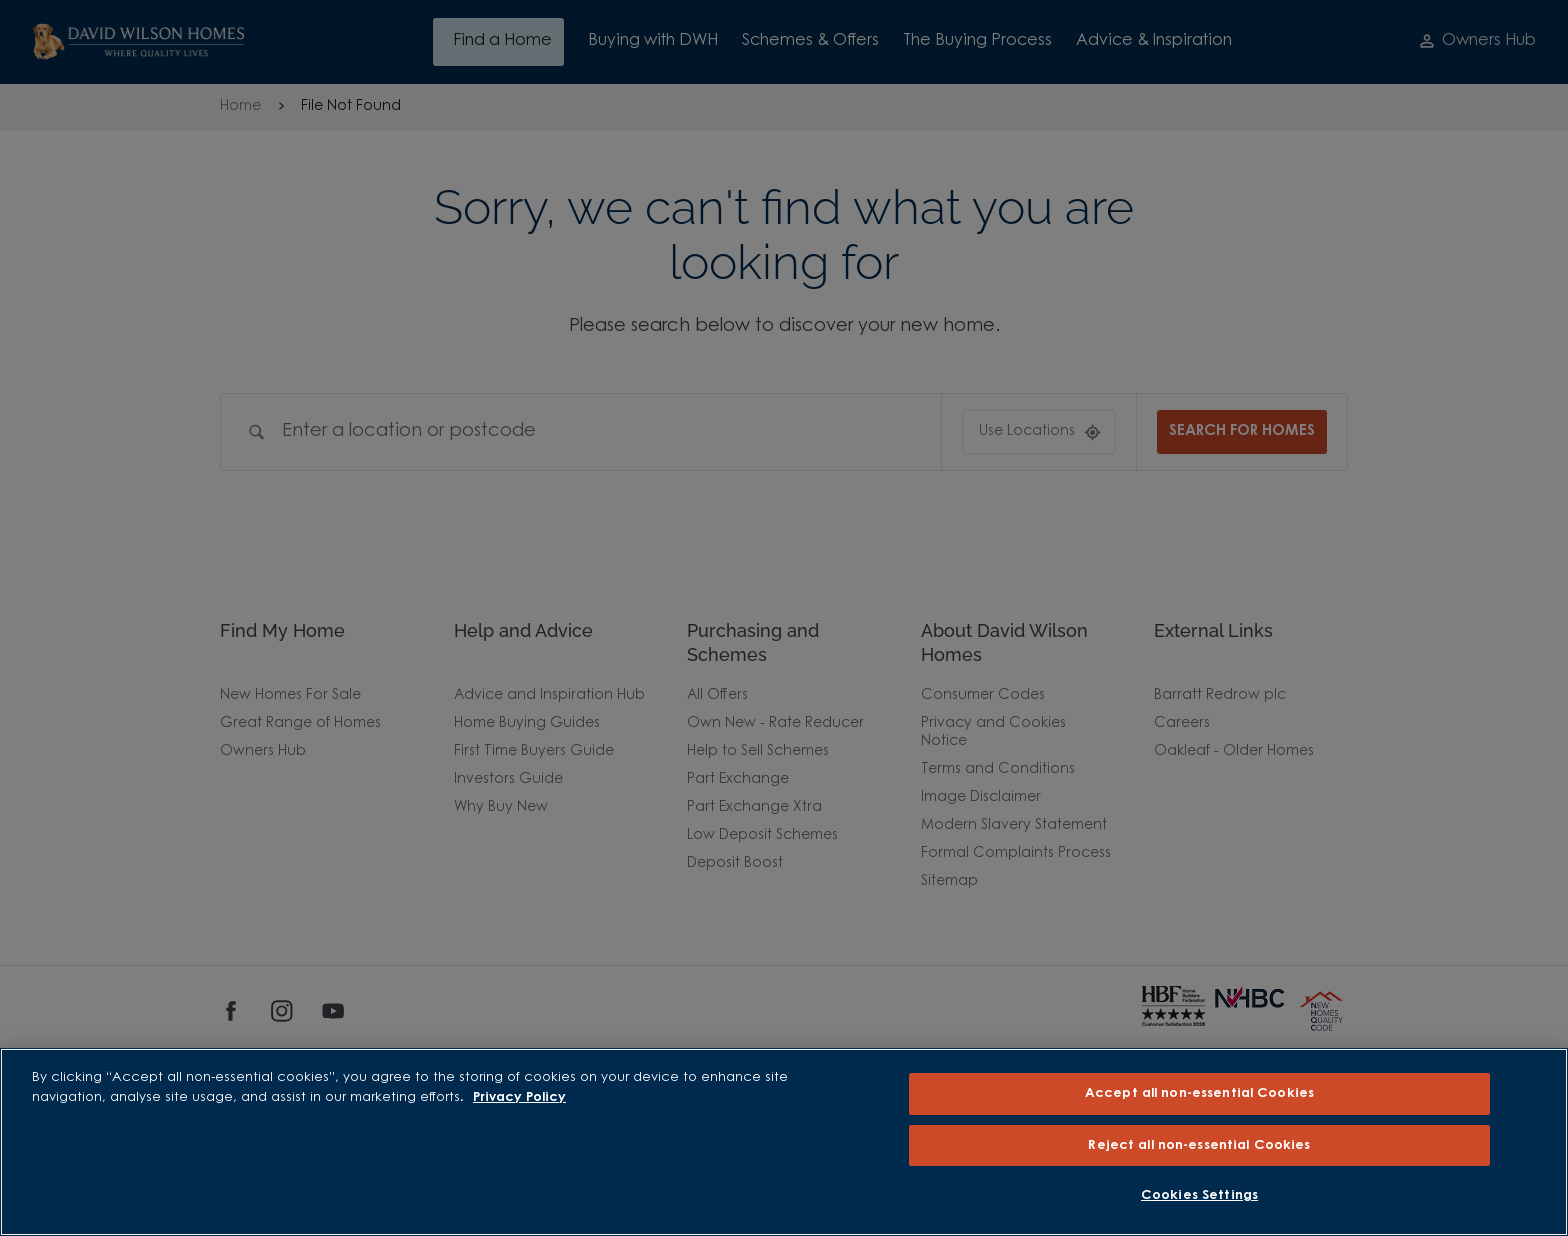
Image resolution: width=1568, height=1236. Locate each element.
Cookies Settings (1199, 1195)
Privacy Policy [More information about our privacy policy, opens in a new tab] (519, 1097)
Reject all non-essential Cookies (1199, 1145)
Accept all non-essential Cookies (1199, 1093)
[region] (784, 1142)
